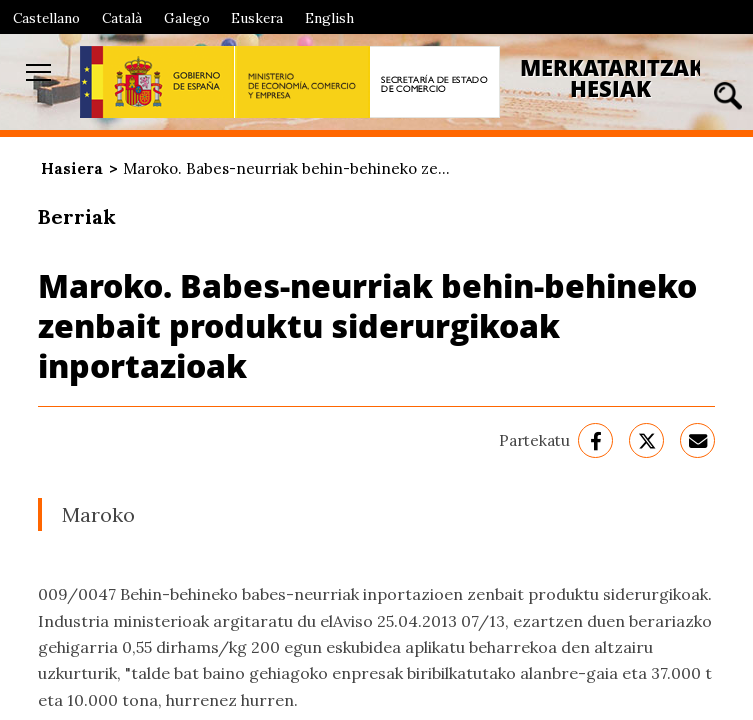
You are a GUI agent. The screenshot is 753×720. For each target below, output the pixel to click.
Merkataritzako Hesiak (621, 78)
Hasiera (72, 168)
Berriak (77, 216)
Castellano (46, 18)
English (329, 18)
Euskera (257, 18)
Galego (187, 18)
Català (122, 18)
